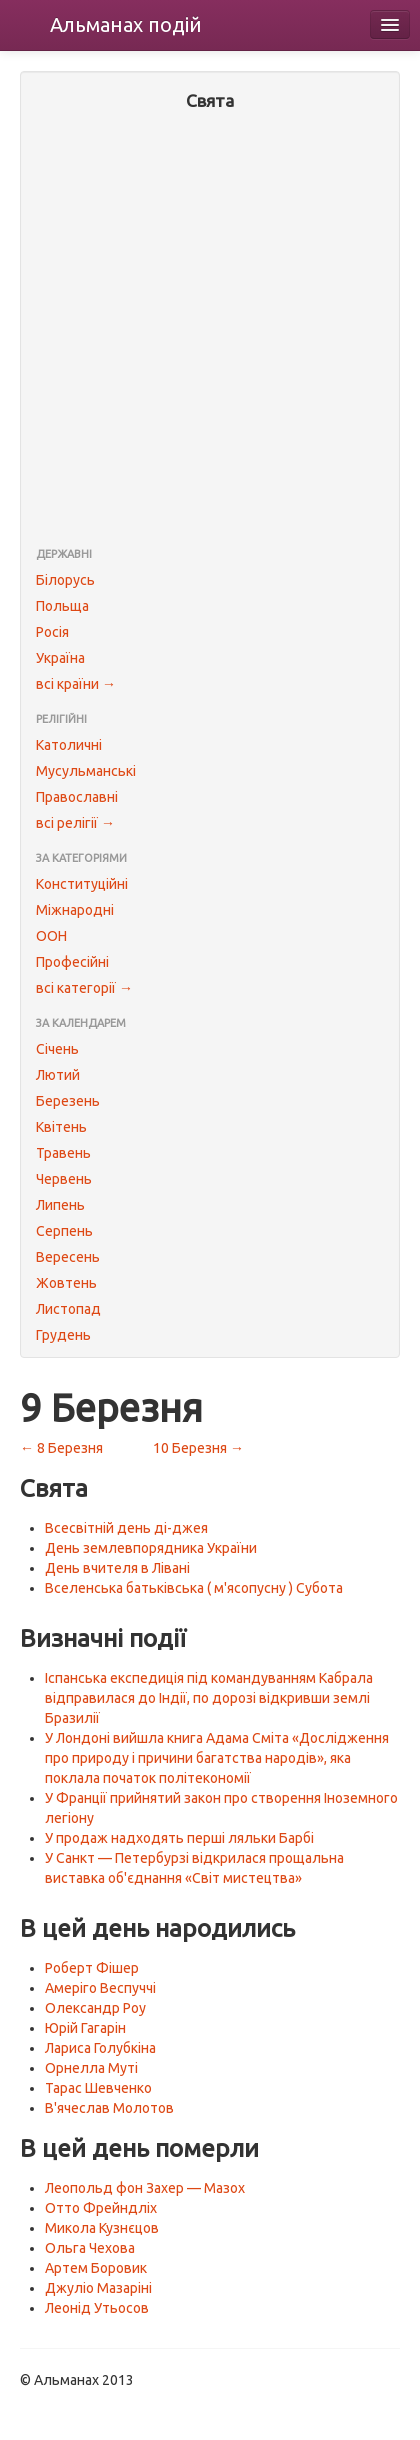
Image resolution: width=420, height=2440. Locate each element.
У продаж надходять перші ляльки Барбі (179, 1838)
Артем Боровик (96, 2268)
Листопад (68, 1309)
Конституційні (82, 884)
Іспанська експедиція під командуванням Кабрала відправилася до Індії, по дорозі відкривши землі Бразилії (209, 1698)
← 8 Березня (61, 1448)
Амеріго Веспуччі (100, 1988)
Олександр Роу (95, 2008)
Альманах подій (126, 24)
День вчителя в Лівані (117, 1568)
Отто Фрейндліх (101, 2208)
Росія (52, 632)
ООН (51, 936)
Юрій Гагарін (85, 2028)
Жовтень (66, 1283)
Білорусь (65, 580)
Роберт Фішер (92, 1968)
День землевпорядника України (151, 1548)
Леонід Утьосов (97, 2308)
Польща (62, 606)
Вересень (68, 1257)
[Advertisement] (210, 331)
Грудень (63, 1335)
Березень (68, 1101)
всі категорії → (84, 988)
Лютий (58, 1075)
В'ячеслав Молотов (109, 2108)
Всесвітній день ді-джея (126, 1528)
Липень (60, 1205)
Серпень (64, 1231)
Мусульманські (86, 771)
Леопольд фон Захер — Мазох (145, 2188)
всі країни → (76, 684)
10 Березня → (198, 1448)
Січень (57, 1049)
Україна (60, 658)
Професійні (72, 962)
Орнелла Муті (91, 2068)
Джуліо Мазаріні (98, 2288)
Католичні (69, 745)
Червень (64, 1179)
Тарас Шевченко (98, 2088)
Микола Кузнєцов (102, 2228)
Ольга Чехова (90, 2248)
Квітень (61, 1127)
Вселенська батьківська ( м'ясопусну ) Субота (194, 1588)
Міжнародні (75, 910)
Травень (63, 1153)
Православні (77, 797)
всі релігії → (75, 823)
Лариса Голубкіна (100, 2048)
